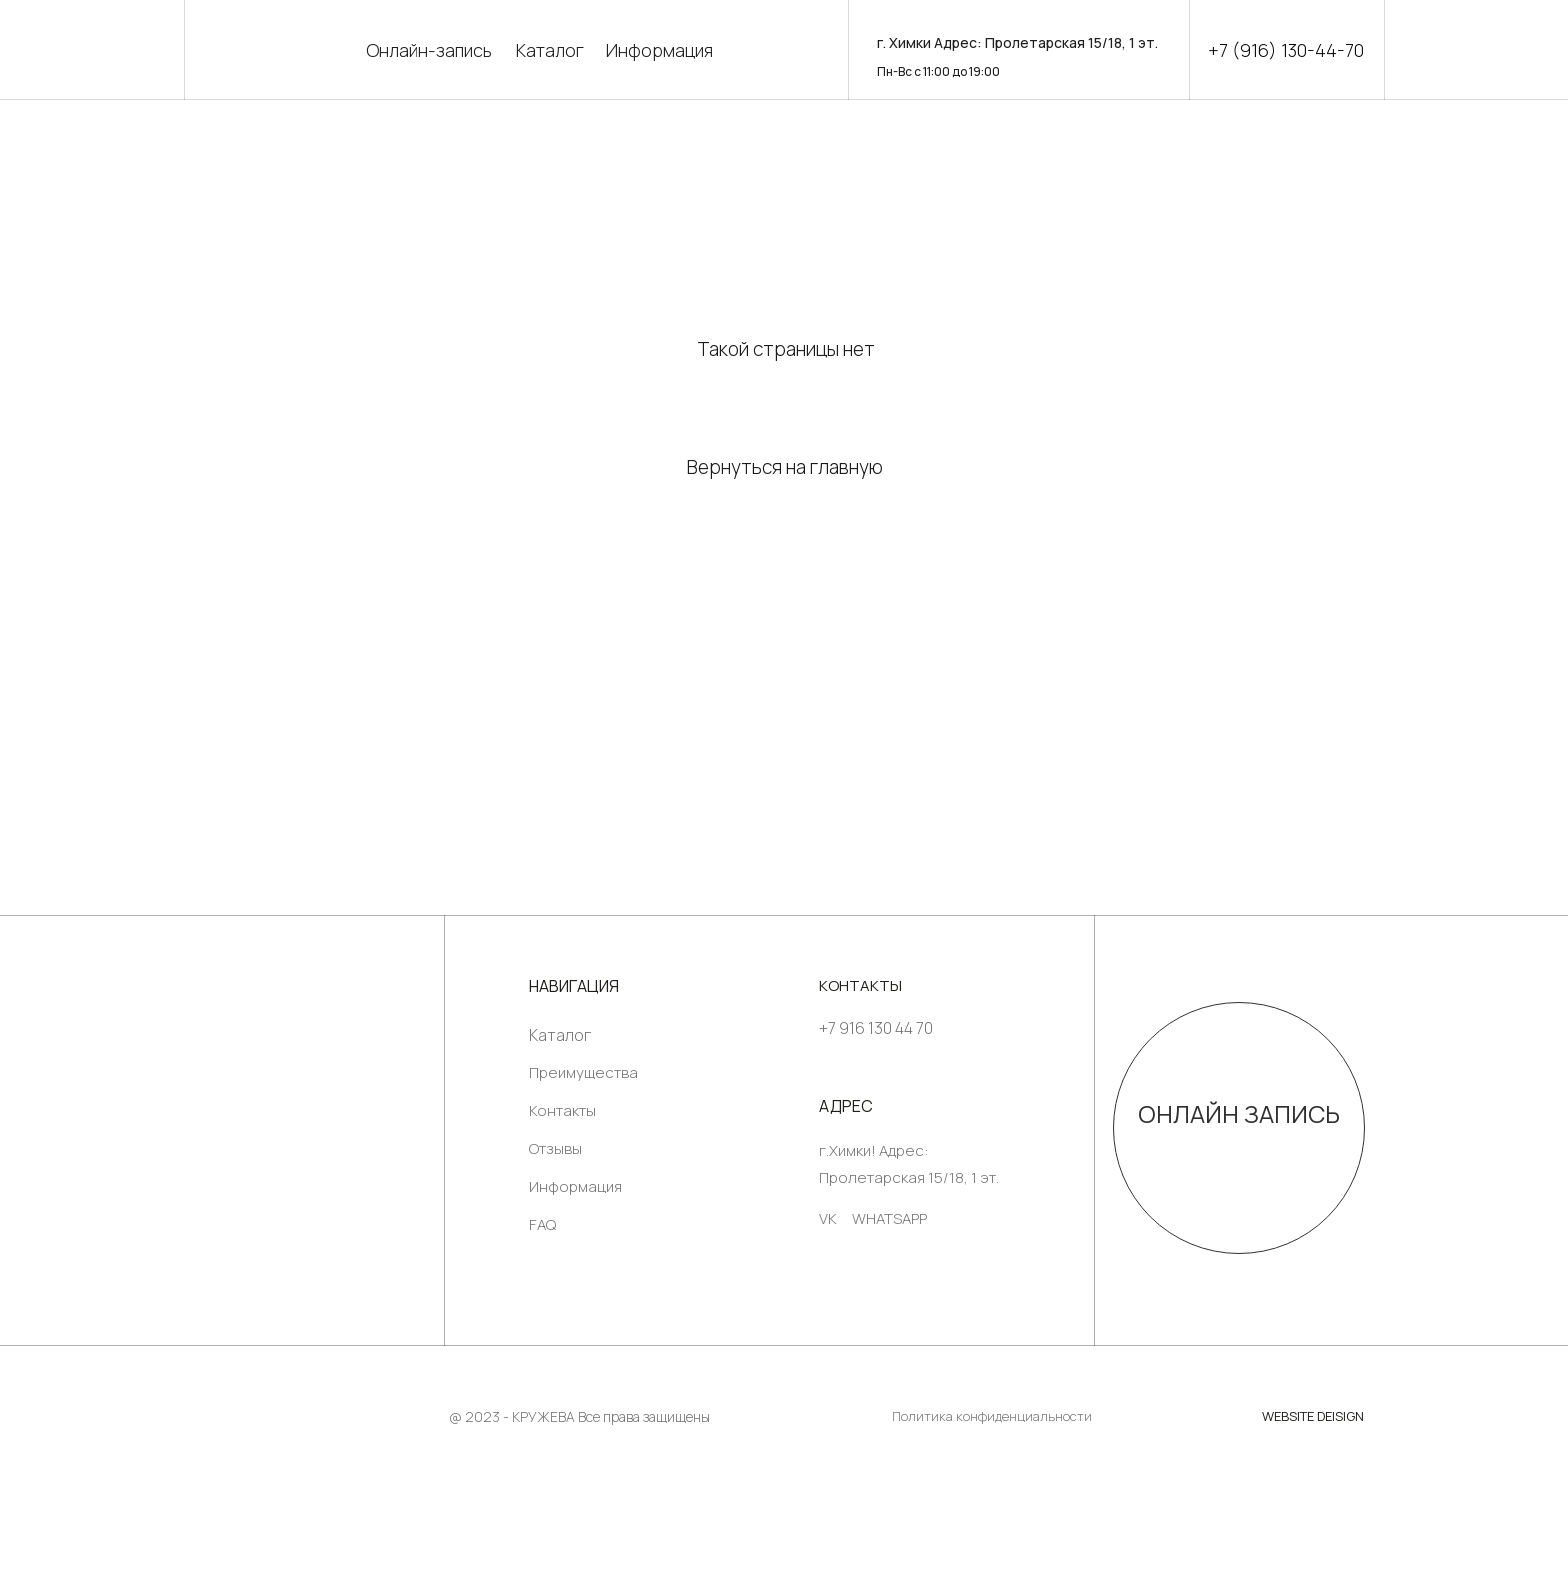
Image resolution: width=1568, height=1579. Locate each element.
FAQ (542, 1224)
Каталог (550, 50)
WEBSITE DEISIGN (1313, 1416)
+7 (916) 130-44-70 (1286, 50)
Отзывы (555, 1148)
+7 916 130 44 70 (876, 1028)
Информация (659, 50)
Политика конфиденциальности (992, 1416)
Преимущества (583, 1072)
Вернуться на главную (785, 467)
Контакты (562, 1110)
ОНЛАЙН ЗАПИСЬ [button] (1239, 1113)
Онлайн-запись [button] (429, 50)
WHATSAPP (889, 1218)
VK (828, 1218)
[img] (313, 1114)
